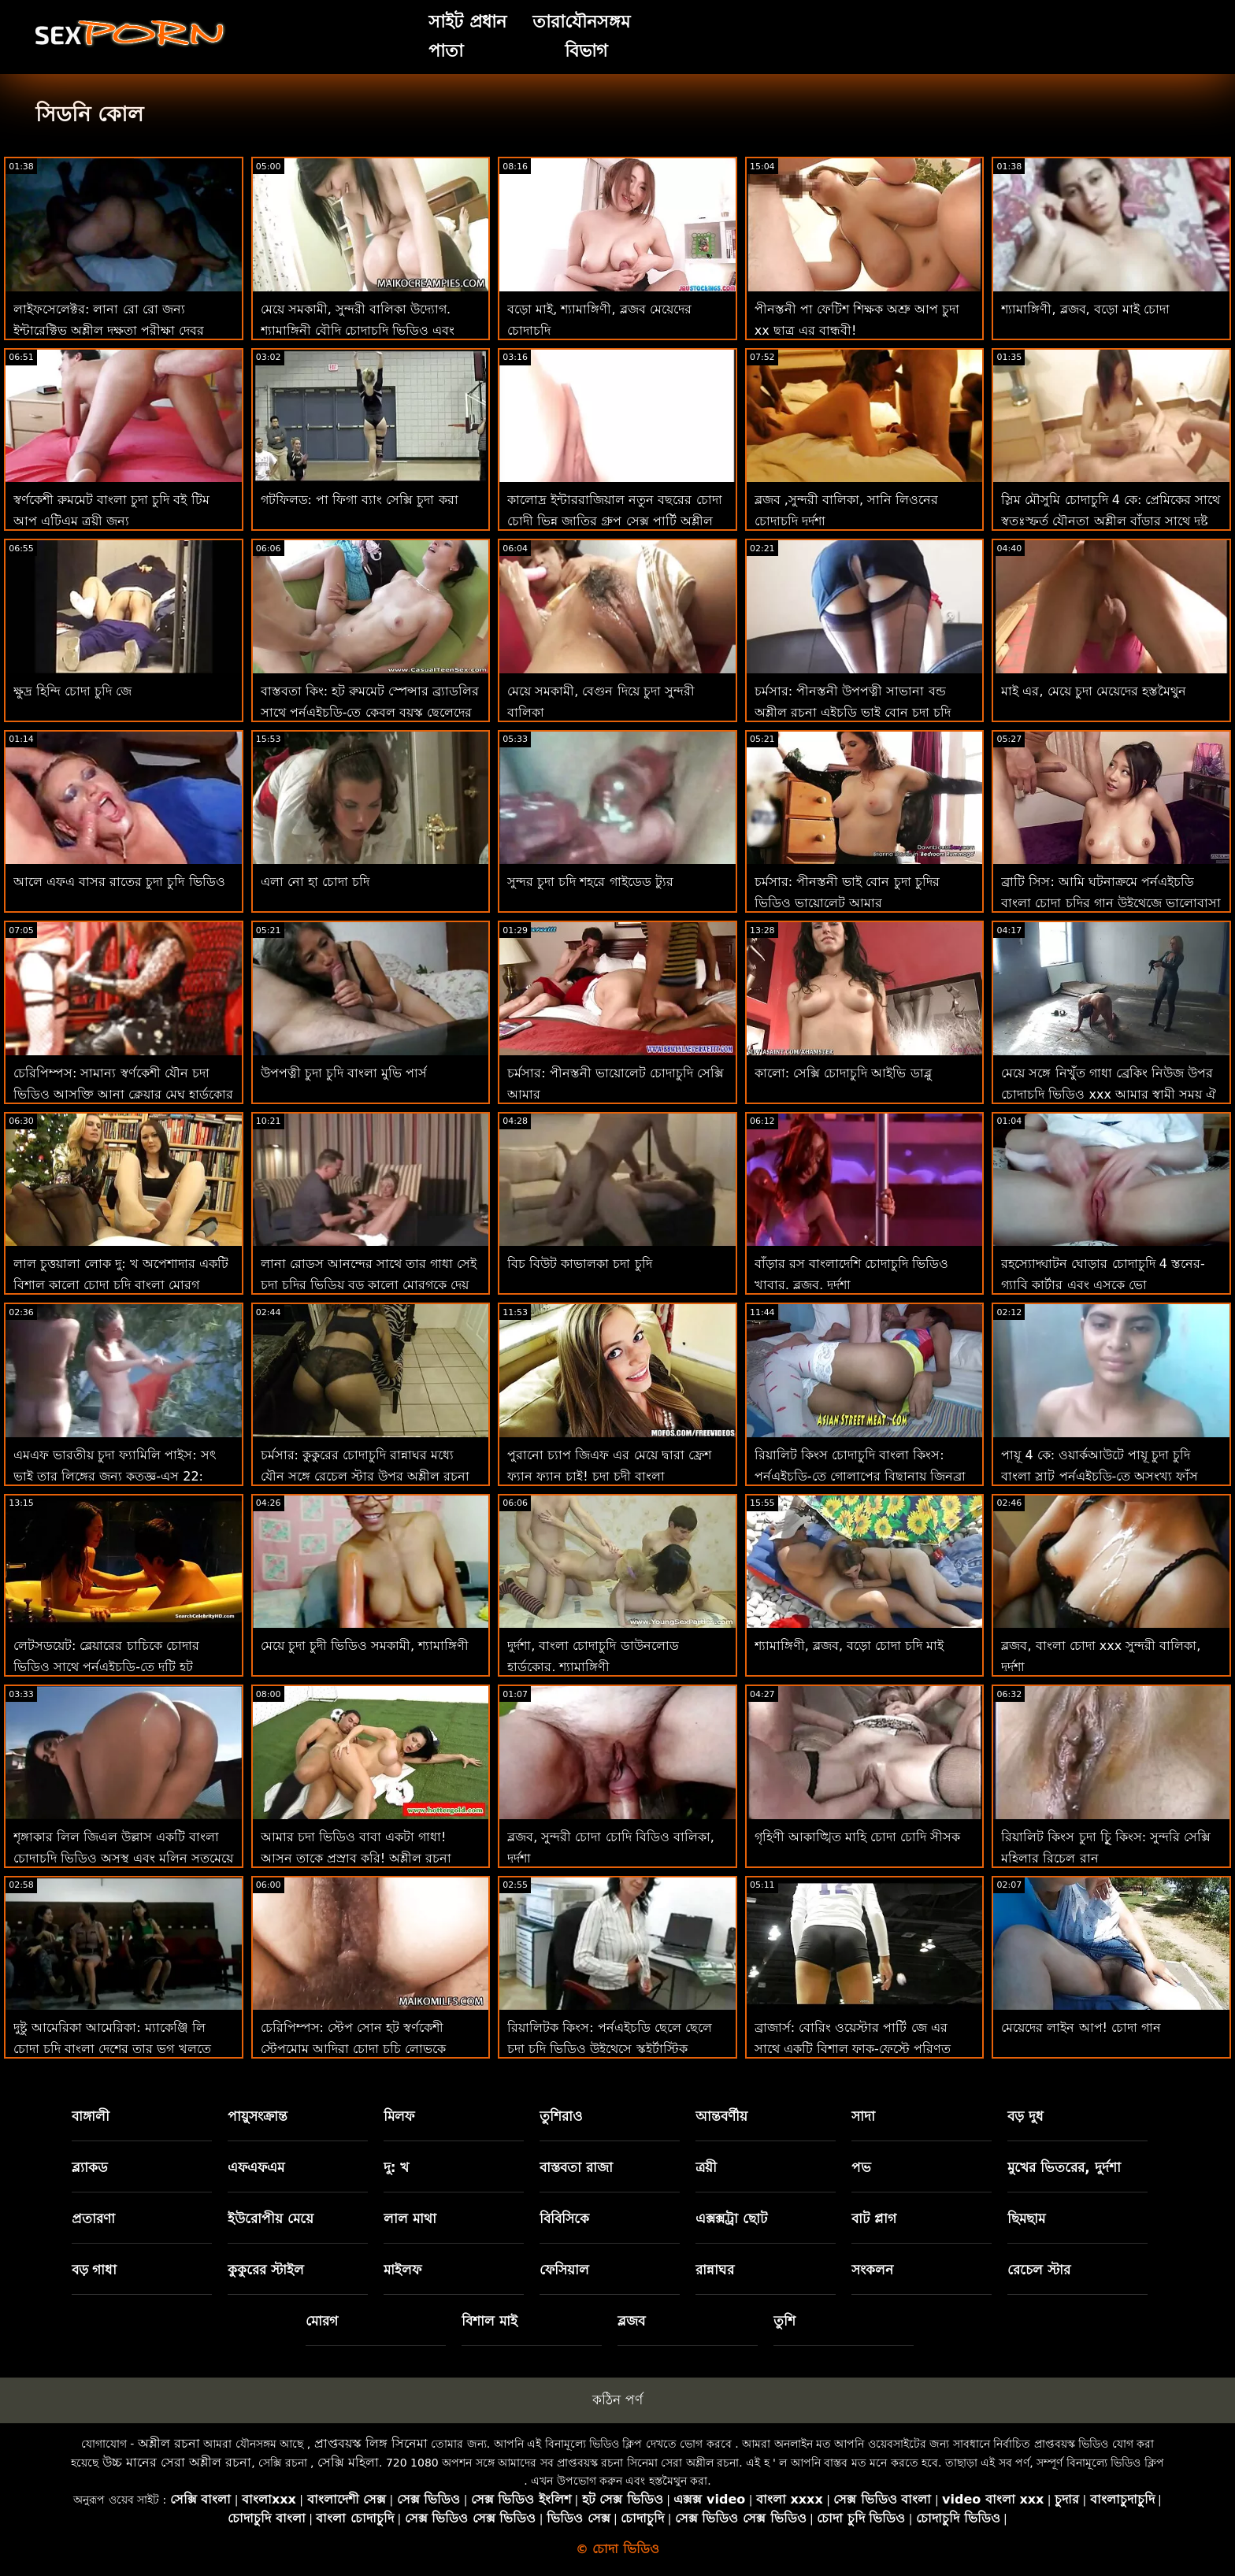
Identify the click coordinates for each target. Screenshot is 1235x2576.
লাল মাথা (410, 2218)
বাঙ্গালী (90, 2116)
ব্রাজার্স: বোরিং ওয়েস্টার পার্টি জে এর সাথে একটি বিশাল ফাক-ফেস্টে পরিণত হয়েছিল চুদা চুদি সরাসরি (853, 2048)
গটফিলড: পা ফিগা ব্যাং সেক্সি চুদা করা (359, 499)
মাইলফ (402, 2270)
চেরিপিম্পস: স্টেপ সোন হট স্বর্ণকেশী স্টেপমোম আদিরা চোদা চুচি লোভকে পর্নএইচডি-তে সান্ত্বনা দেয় (353, 2048)
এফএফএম (256, 2167)
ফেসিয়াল (564, 2270)
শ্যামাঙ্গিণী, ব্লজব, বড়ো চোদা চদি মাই (849, 1645)
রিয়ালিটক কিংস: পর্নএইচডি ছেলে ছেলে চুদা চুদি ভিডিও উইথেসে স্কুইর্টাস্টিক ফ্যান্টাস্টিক (609, 2048)
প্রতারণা (93, 2218)
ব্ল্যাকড (90, 2167)
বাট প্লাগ (873, 2218)
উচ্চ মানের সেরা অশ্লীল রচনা (176, 2462)
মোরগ (322, 2321)
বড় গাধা (94, 2270)
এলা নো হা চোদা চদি (315, 881)
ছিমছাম (1026, 2218)
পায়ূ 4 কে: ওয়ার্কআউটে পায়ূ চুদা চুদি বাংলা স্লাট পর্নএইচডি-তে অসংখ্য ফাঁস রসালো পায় (1099, 1476)
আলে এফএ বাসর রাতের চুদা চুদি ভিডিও (119, 881)
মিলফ (399, 2116)
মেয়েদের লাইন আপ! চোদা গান (1081, 2027)
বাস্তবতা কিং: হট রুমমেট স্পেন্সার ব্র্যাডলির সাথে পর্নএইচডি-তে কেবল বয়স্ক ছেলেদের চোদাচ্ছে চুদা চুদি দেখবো (370, 712)
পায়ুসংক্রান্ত (257, 2116)
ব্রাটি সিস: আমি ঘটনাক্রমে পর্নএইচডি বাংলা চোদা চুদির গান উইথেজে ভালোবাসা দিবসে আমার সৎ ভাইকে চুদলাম (1110, 903)
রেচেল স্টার (1038, 2270)
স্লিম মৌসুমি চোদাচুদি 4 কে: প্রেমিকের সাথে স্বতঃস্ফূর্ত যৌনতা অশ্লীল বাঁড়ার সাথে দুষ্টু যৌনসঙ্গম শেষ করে (1110, 521)
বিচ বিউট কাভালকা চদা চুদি (579, 1263)
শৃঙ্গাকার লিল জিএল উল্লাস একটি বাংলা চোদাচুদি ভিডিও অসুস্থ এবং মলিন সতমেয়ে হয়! (123, 1858)
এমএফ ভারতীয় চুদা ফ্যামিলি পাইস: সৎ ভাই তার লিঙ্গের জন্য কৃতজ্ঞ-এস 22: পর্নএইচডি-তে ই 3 (115, 1476)
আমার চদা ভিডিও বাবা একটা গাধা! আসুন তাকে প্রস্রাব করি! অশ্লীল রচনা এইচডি (356, 1858)
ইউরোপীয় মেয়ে (270, 2218)
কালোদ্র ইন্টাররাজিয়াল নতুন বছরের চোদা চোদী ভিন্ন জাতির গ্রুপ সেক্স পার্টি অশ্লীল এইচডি (614, 521)
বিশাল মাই (489, 2321)
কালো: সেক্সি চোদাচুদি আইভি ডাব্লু (843, 1073)
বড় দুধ (1025, 2116)
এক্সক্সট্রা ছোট (731, 2218)
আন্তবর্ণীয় (721, 2116)
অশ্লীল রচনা (169, 2443)
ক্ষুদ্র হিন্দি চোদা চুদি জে (72, 691)
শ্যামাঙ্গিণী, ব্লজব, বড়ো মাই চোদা (1085, 309)
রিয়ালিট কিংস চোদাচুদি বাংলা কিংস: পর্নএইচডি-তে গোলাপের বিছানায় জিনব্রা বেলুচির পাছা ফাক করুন (860, 1476)
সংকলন (872, 2270)
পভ (861, 2167)
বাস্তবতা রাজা (576, 2167)
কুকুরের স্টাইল (266, 2270)
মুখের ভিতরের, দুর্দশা (1063, 2167)
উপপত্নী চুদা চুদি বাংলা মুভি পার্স (344, 1073)
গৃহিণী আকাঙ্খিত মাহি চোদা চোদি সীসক (857, 1836)
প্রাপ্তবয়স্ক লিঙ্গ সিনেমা (371, 2443)
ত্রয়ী (706, 2167)
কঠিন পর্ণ (617, 2399)
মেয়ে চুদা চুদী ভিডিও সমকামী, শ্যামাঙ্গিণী (365, 1645)
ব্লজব (631, 2321)
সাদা (863, 2116)
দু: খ (397, 2167)
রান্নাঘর (714, 2270)
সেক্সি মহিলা (348, 2462)
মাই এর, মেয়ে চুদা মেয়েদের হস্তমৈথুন (1093, 691)
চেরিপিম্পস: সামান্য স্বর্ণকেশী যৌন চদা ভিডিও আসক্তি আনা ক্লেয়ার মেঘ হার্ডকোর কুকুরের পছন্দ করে (123, 1094)
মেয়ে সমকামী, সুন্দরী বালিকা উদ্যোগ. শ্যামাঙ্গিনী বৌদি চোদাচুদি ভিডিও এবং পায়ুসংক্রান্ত (357, 330)
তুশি (784, 2321)
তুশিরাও (561, 2116)
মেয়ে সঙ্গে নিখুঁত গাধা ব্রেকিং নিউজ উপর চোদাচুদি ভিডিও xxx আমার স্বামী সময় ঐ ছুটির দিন (1108, 1094)
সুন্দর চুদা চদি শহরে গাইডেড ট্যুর (590, 881)
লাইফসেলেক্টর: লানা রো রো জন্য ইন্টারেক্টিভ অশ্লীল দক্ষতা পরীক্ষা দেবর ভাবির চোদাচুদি (108, 330)
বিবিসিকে (564, 2218)
